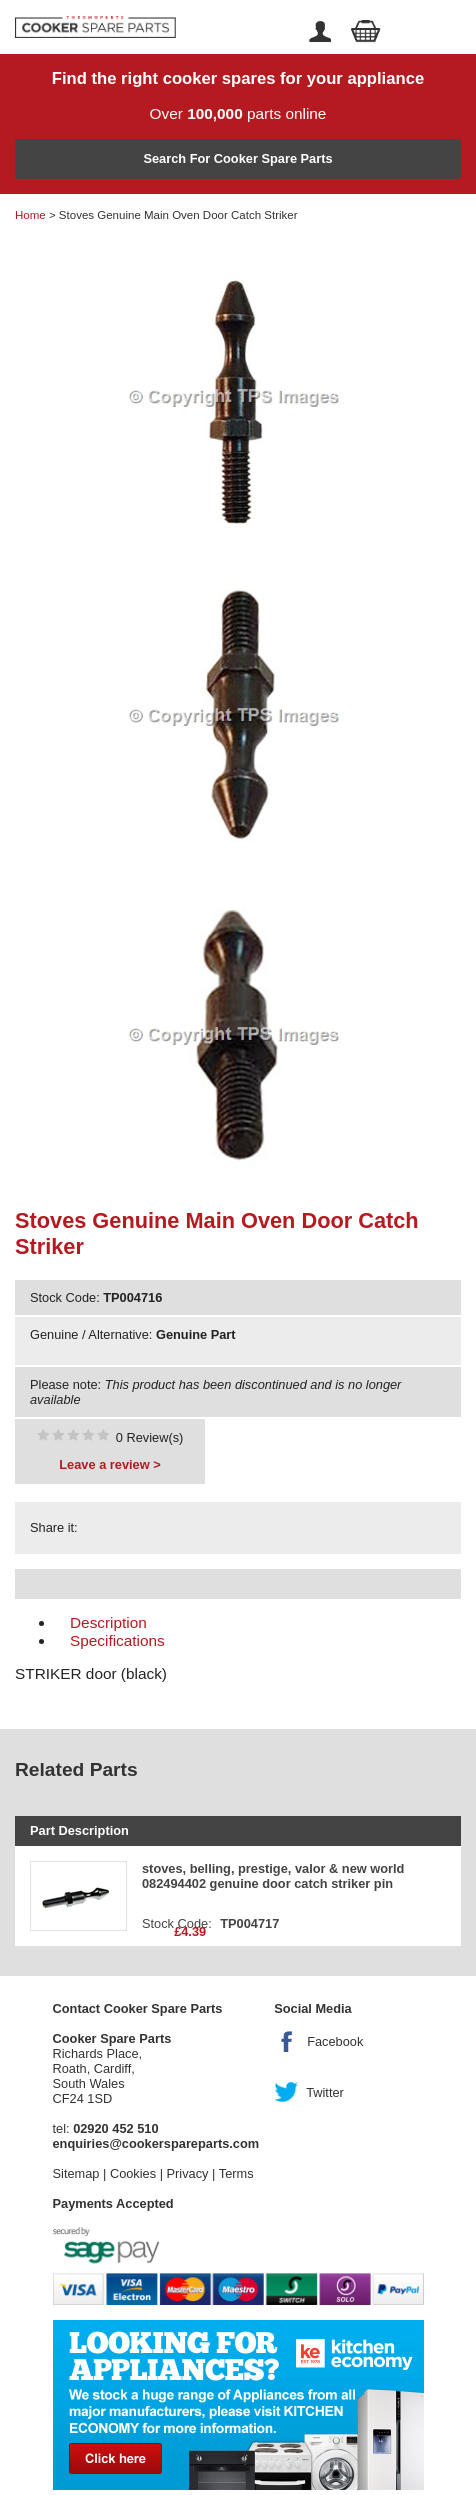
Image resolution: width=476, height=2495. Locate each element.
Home (30, 215)
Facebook (335, 2041)
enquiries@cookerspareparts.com (156, 2143)
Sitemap (76, 2173)
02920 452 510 (115, 2128)
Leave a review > (109, 1464)
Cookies (133, 2173)
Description (108, 1622)
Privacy (188, 2173)
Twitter (325, 2092)
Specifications (117, 1640)
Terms (236, 2173)
